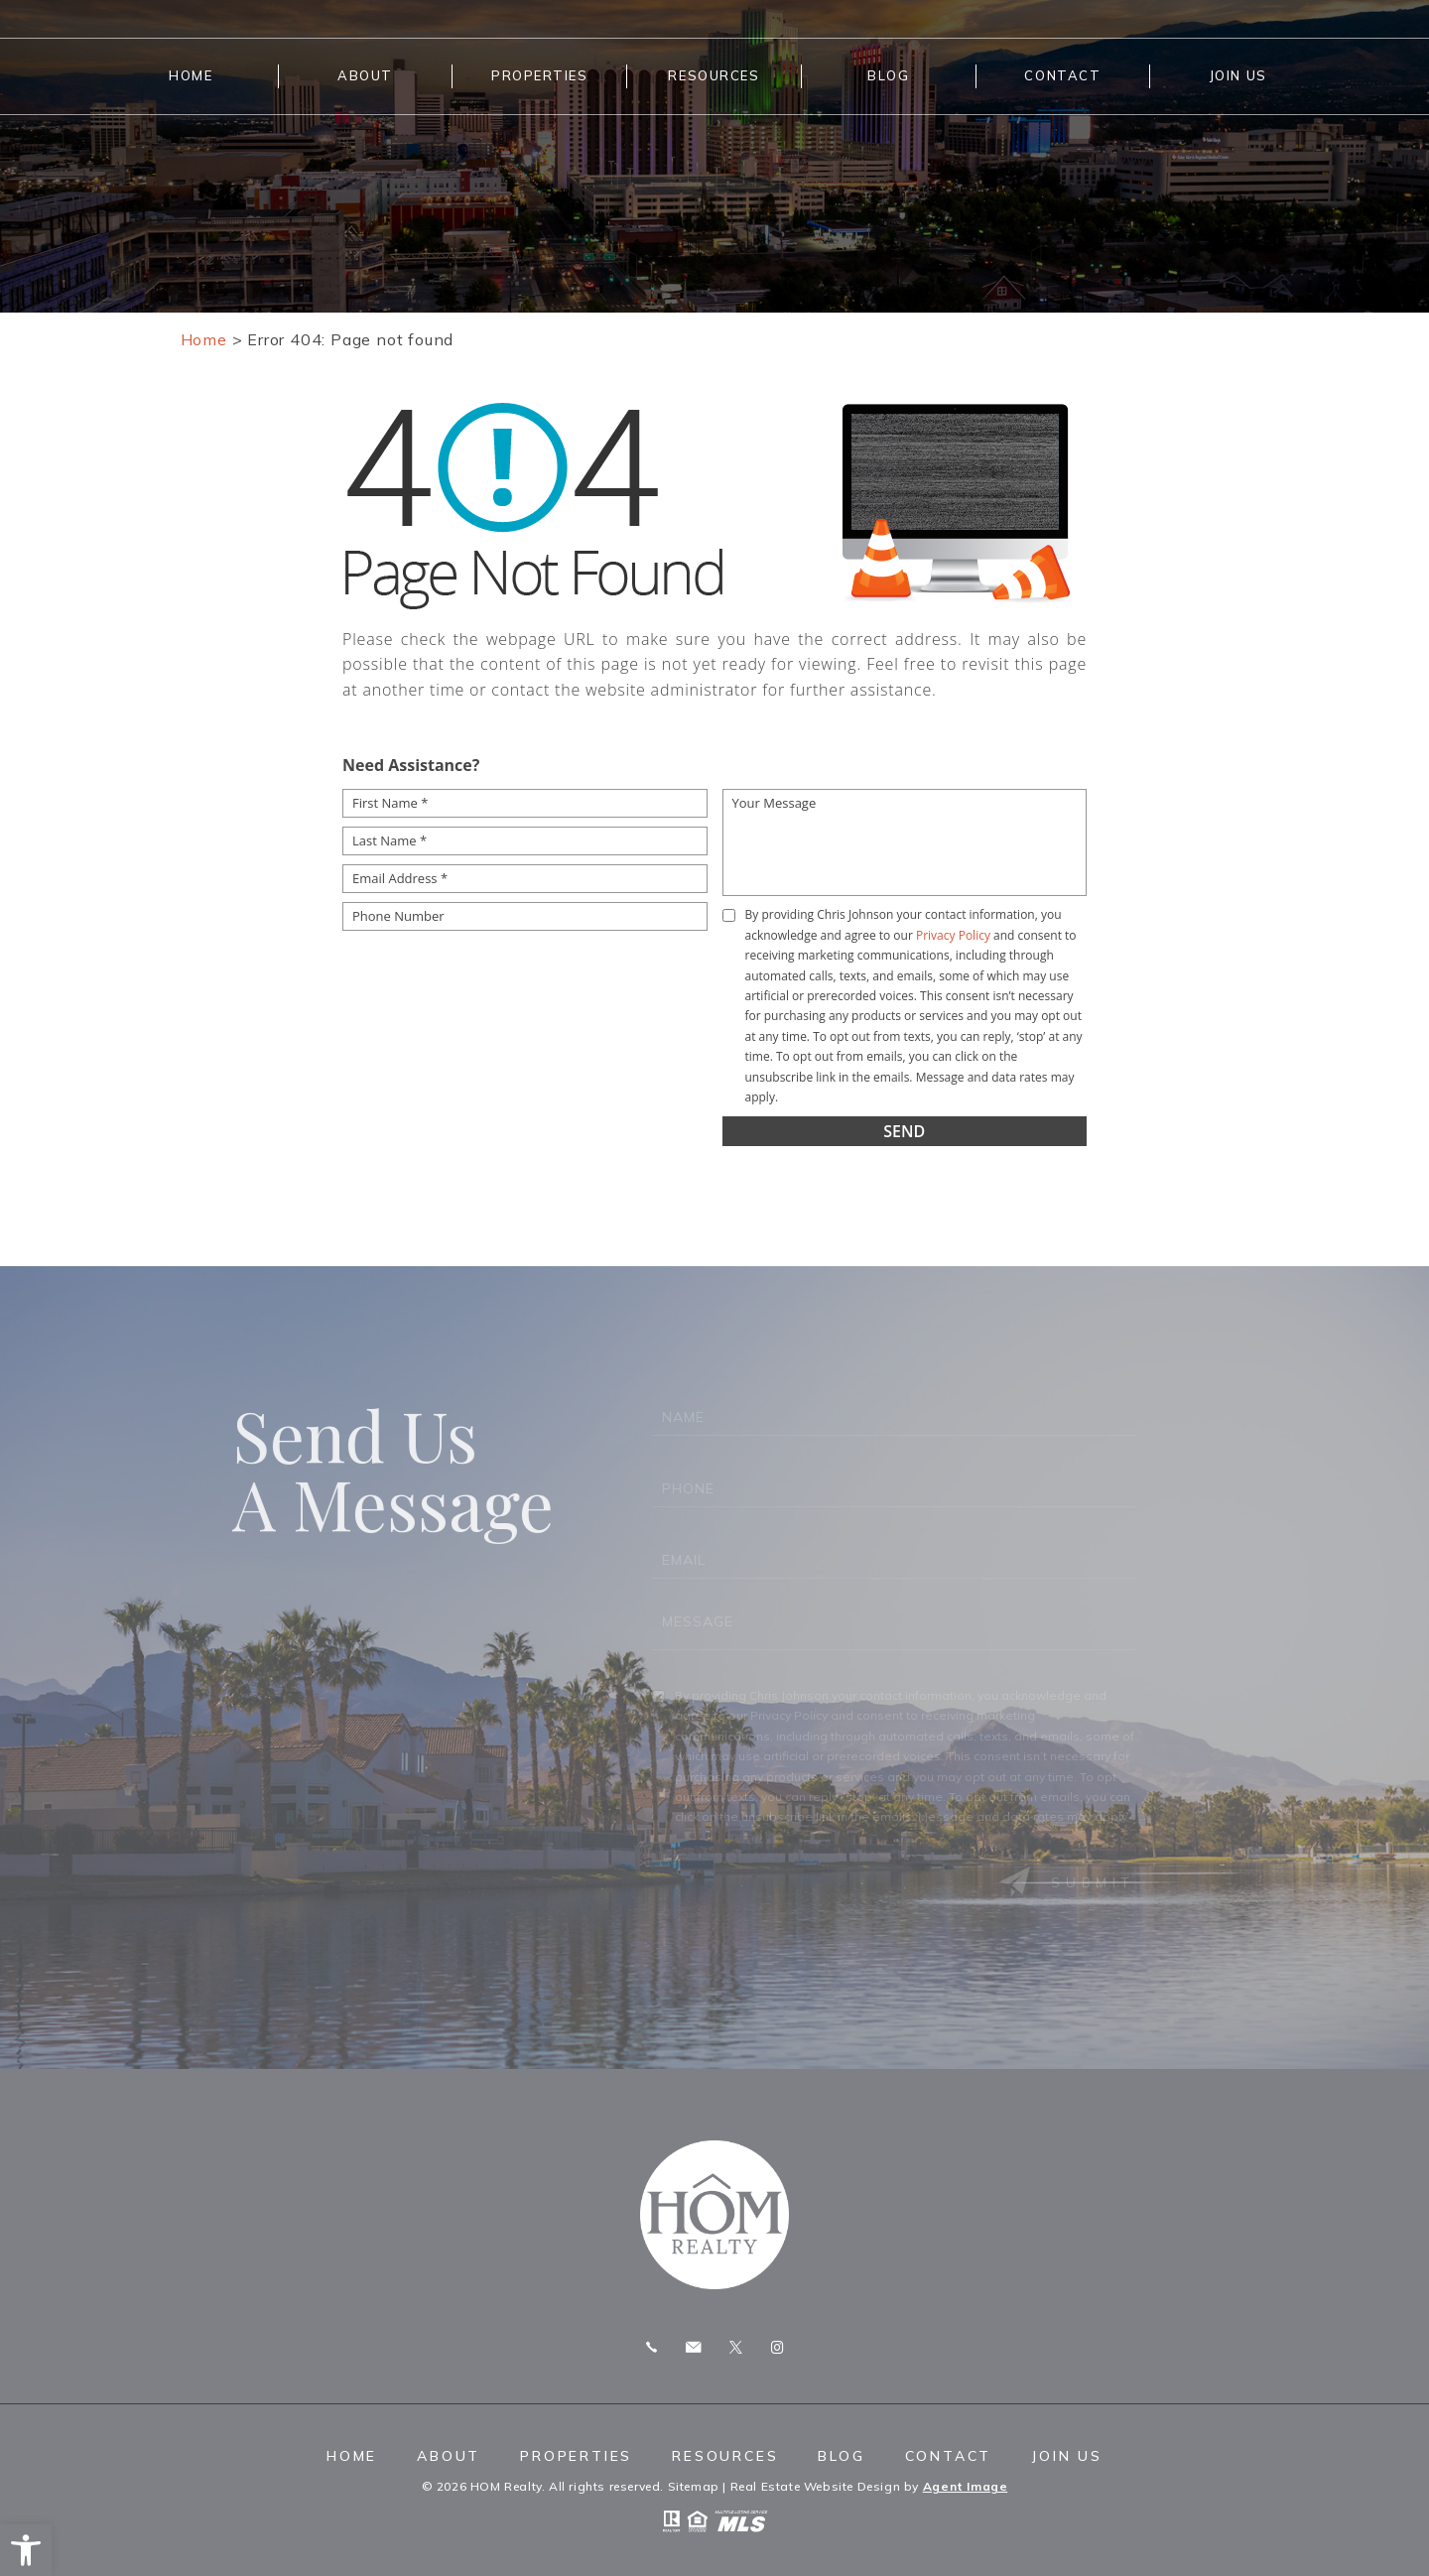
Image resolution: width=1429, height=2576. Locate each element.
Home (190, 75)
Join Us (1238, 75)
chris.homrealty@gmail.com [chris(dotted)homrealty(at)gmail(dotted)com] (693, 2347)
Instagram (777, 2347)
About (365, 75)
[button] (26, 2550)
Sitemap (693, 2486)
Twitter (735, 2347)
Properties (539, 75)
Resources (713, 75)
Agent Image (965, 2486)
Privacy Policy (953, 935)
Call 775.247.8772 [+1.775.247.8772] (651, 2347)
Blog (888, 75)
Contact (1062, 75)
